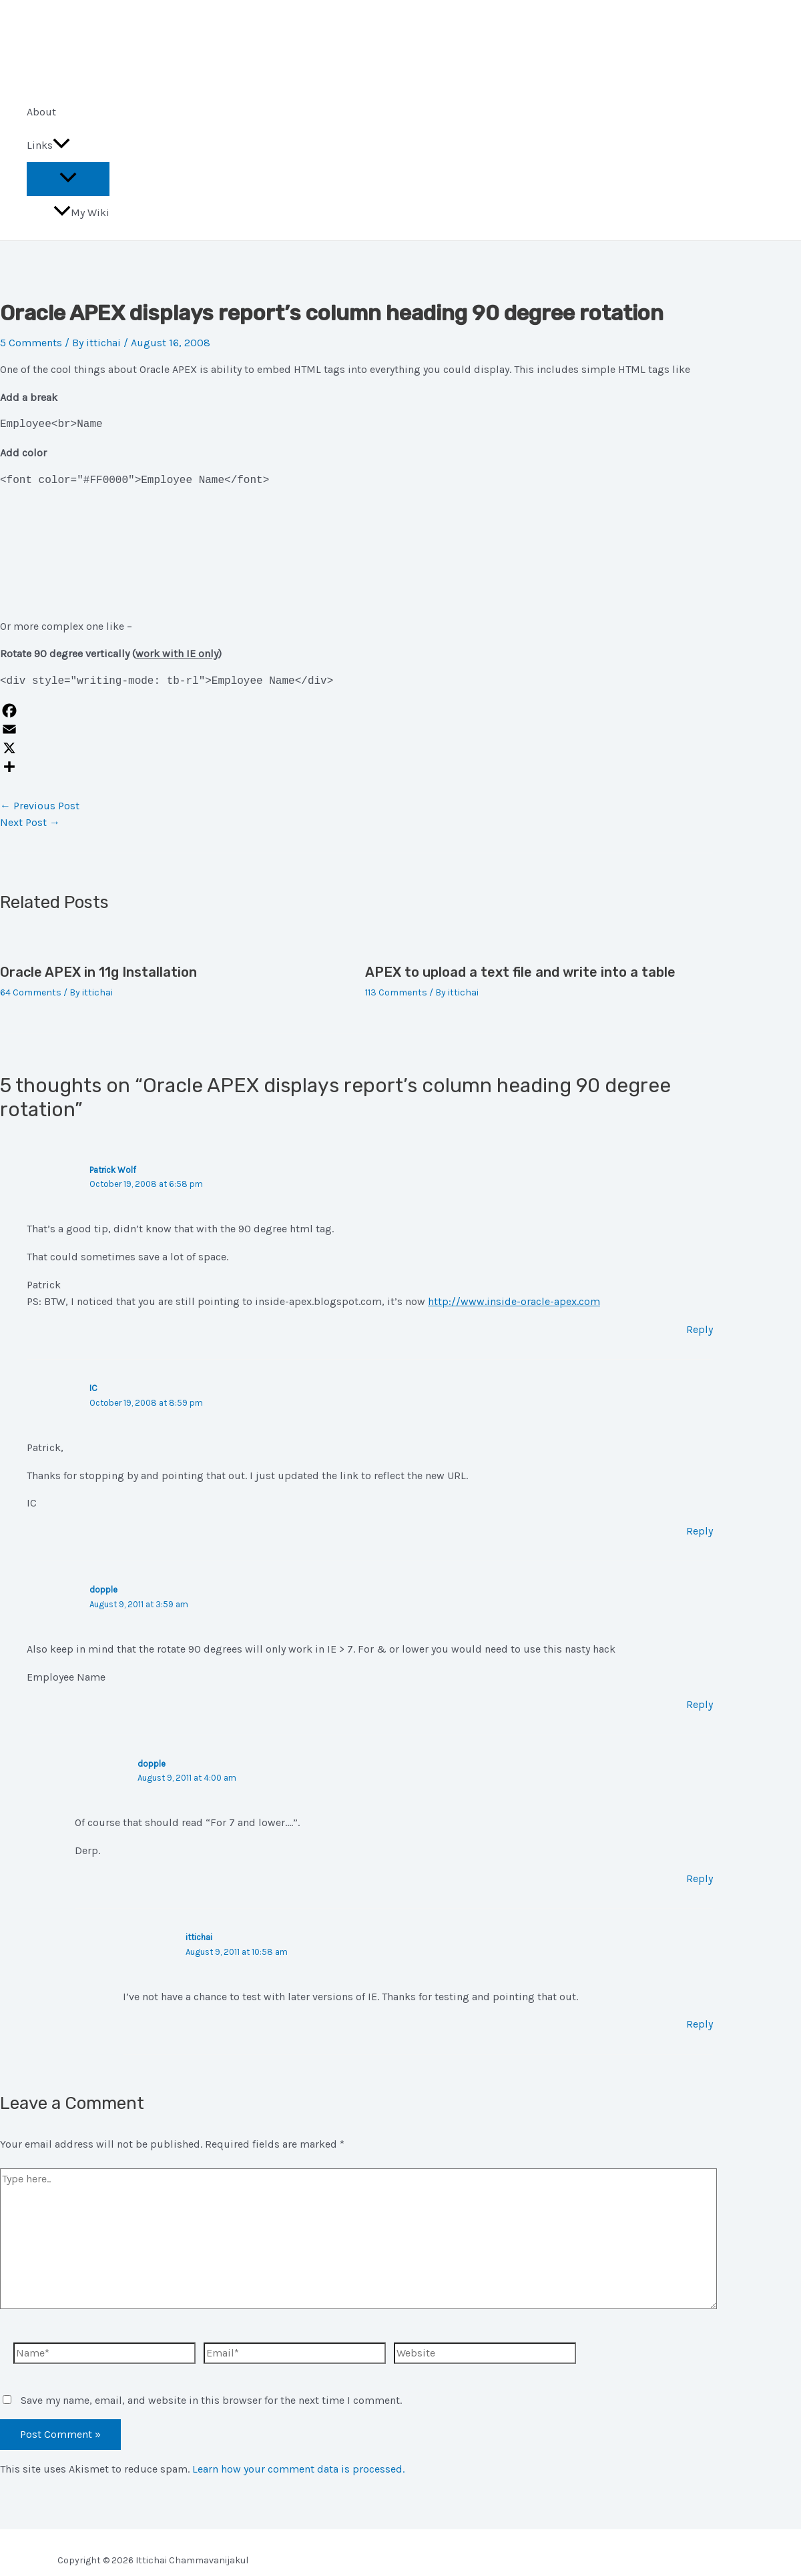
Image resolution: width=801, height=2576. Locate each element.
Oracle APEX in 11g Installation (98, 972)
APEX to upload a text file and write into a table (520, 972)
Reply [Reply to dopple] (699, 1704)
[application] (61, 145)
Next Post (30, 822)
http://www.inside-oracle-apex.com (514, 1301)
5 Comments (31, 342)
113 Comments (396, 992)
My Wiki (81, 212)
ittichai (199, 1937)
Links (48, 145)
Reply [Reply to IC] (699, 1531)
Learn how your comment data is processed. (298, 2469)
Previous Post (39, 805)
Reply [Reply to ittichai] (699, 2024)
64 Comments (30, 992)
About (41, 111)
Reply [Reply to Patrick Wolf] (699, 1329)
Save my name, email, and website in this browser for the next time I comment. (211, 2400)
